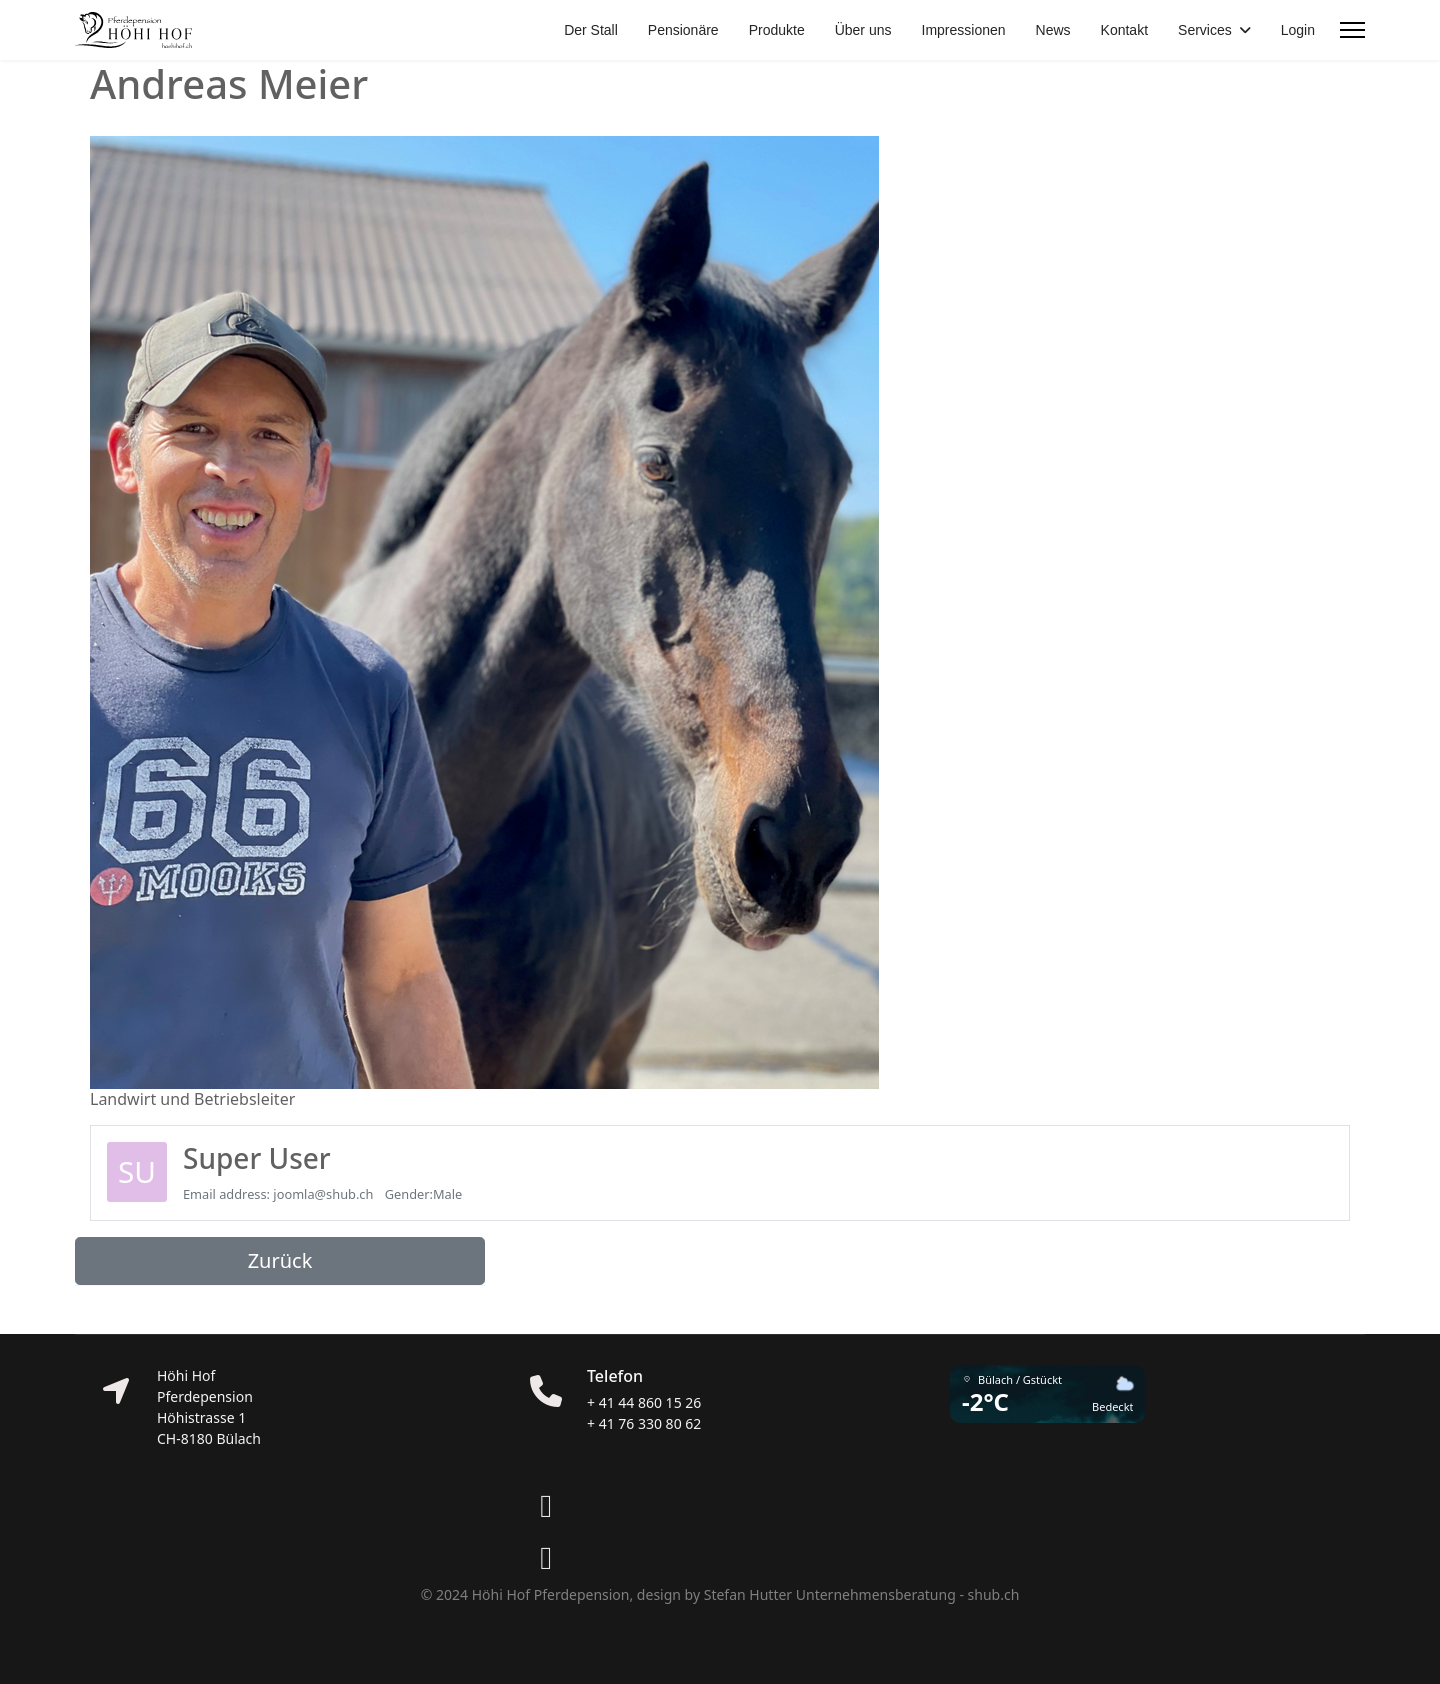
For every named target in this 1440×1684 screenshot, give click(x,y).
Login (1298, 30)
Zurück (280, 1260)
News (1053, 30)
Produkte (777, 30)
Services (1205, 30)
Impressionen (964, 30)
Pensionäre (683, 30)
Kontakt (1124, 30)
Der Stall (591, 30)
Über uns (863, 30)
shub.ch (994, 1594)
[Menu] (1352, 30)
